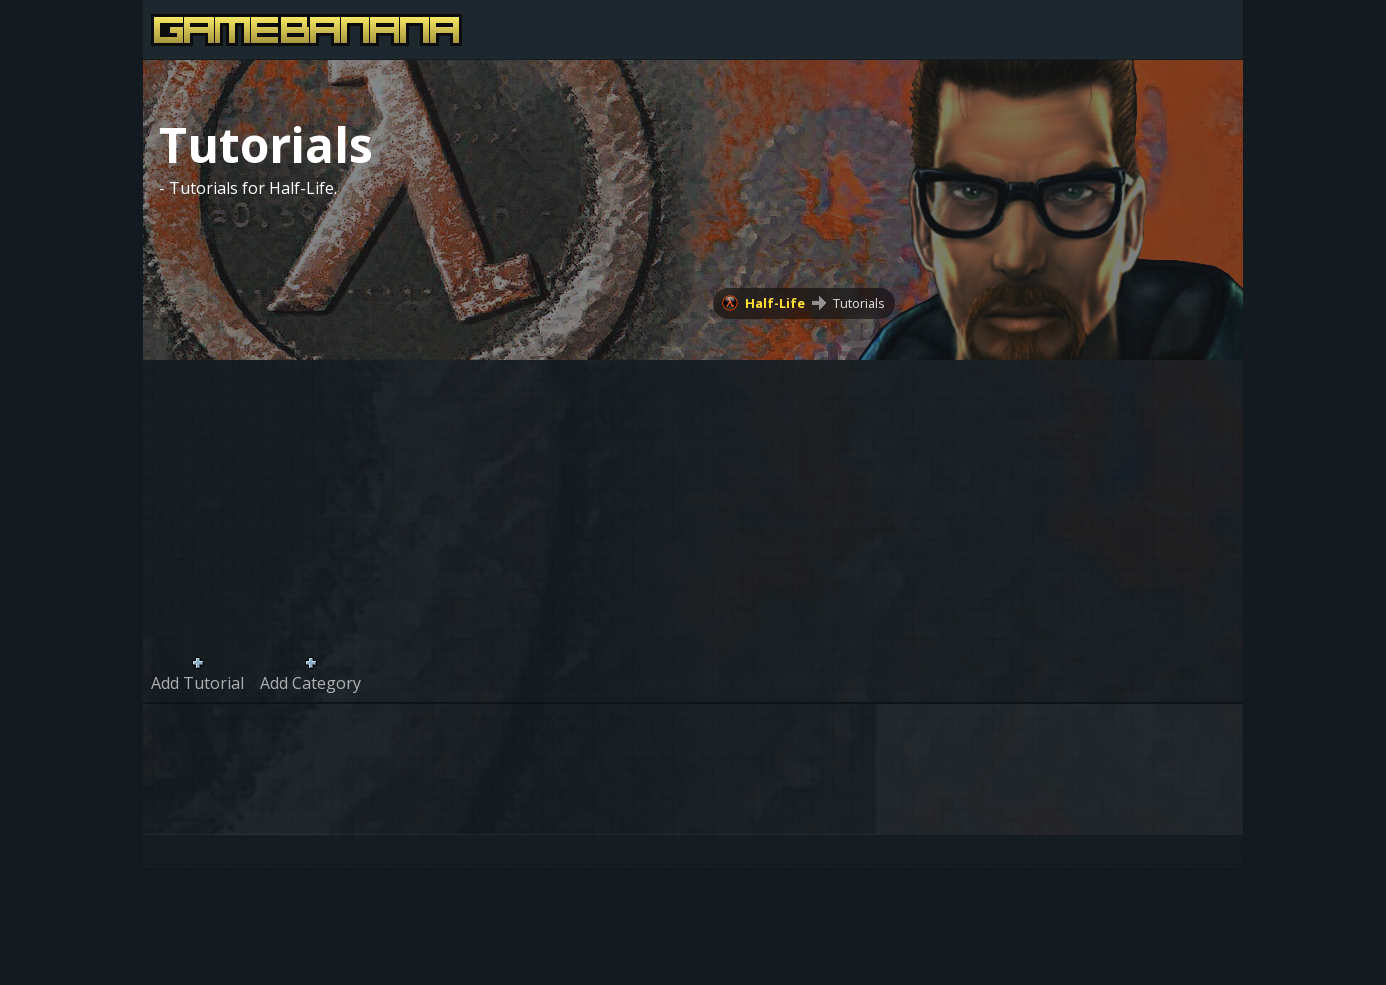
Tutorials (859, 303)
